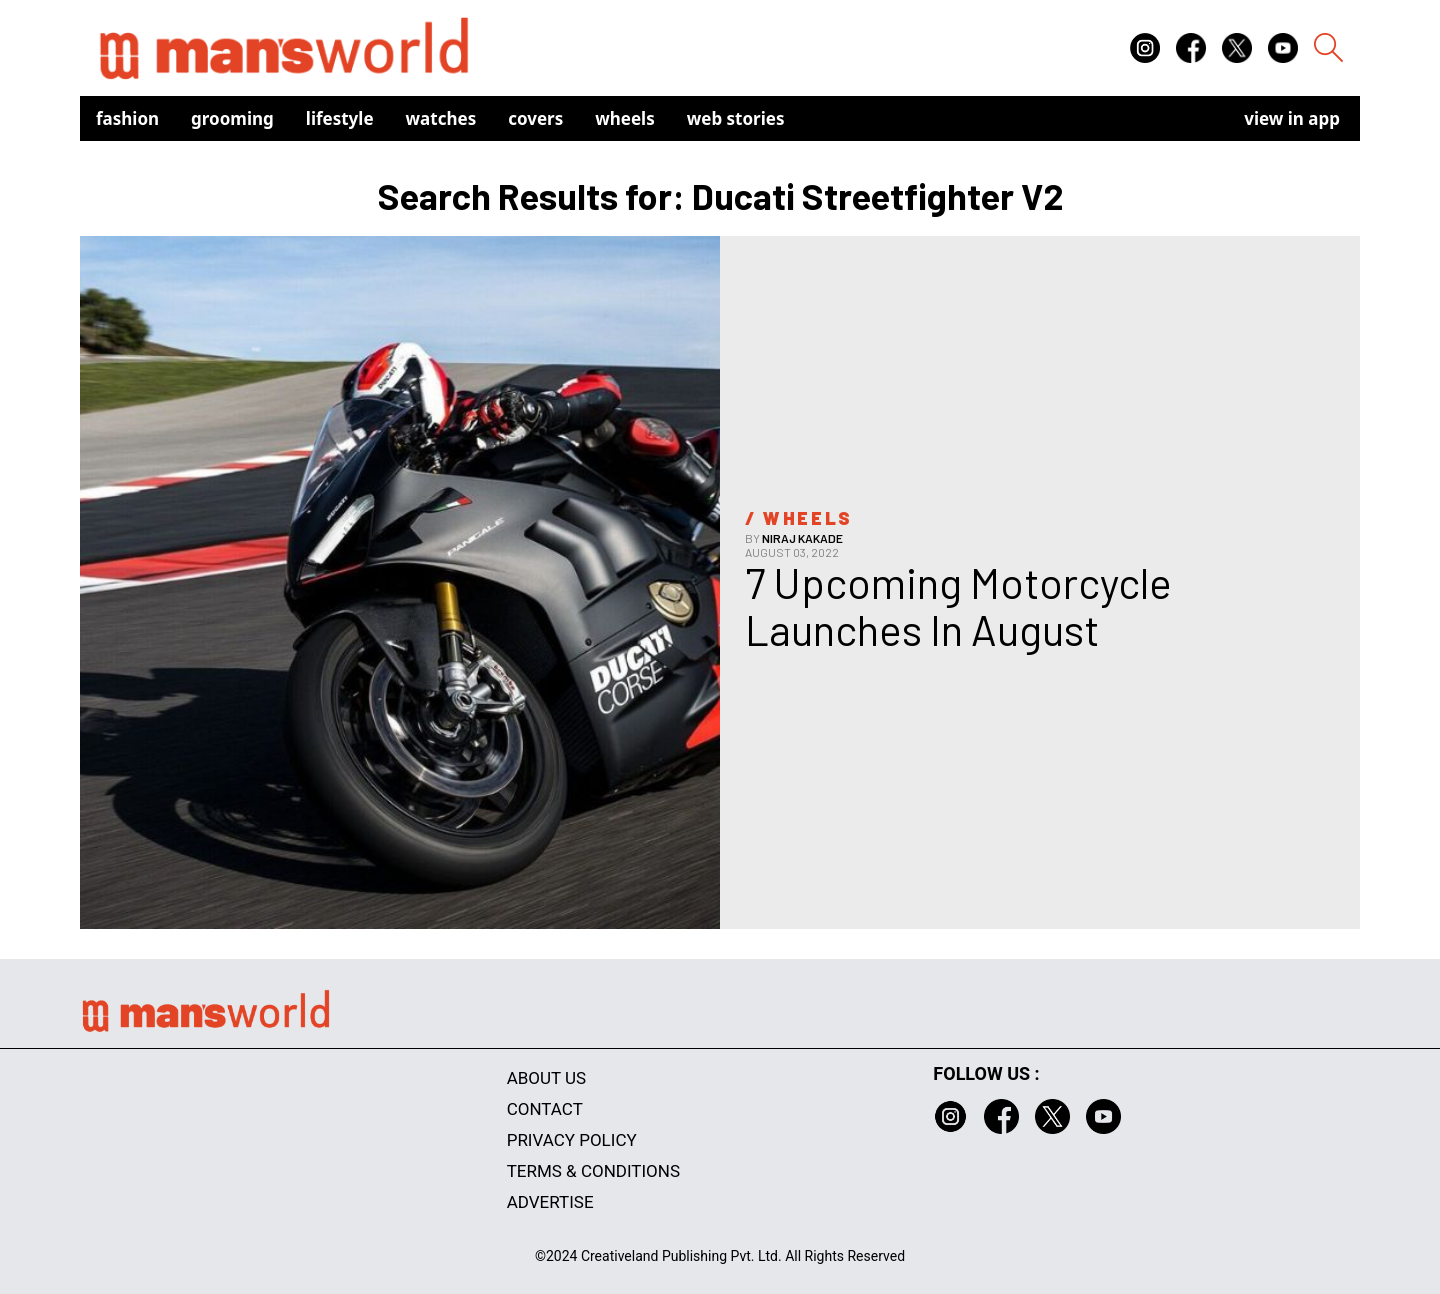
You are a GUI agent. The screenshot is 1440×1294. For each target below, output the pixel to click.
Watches (441, 118)
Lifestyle (340, 118)
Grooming (232, 118)
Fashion (127, 118)
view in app (1292, 118)
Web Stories (736, 118)
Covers (535, 118)
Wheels (625, 118)
